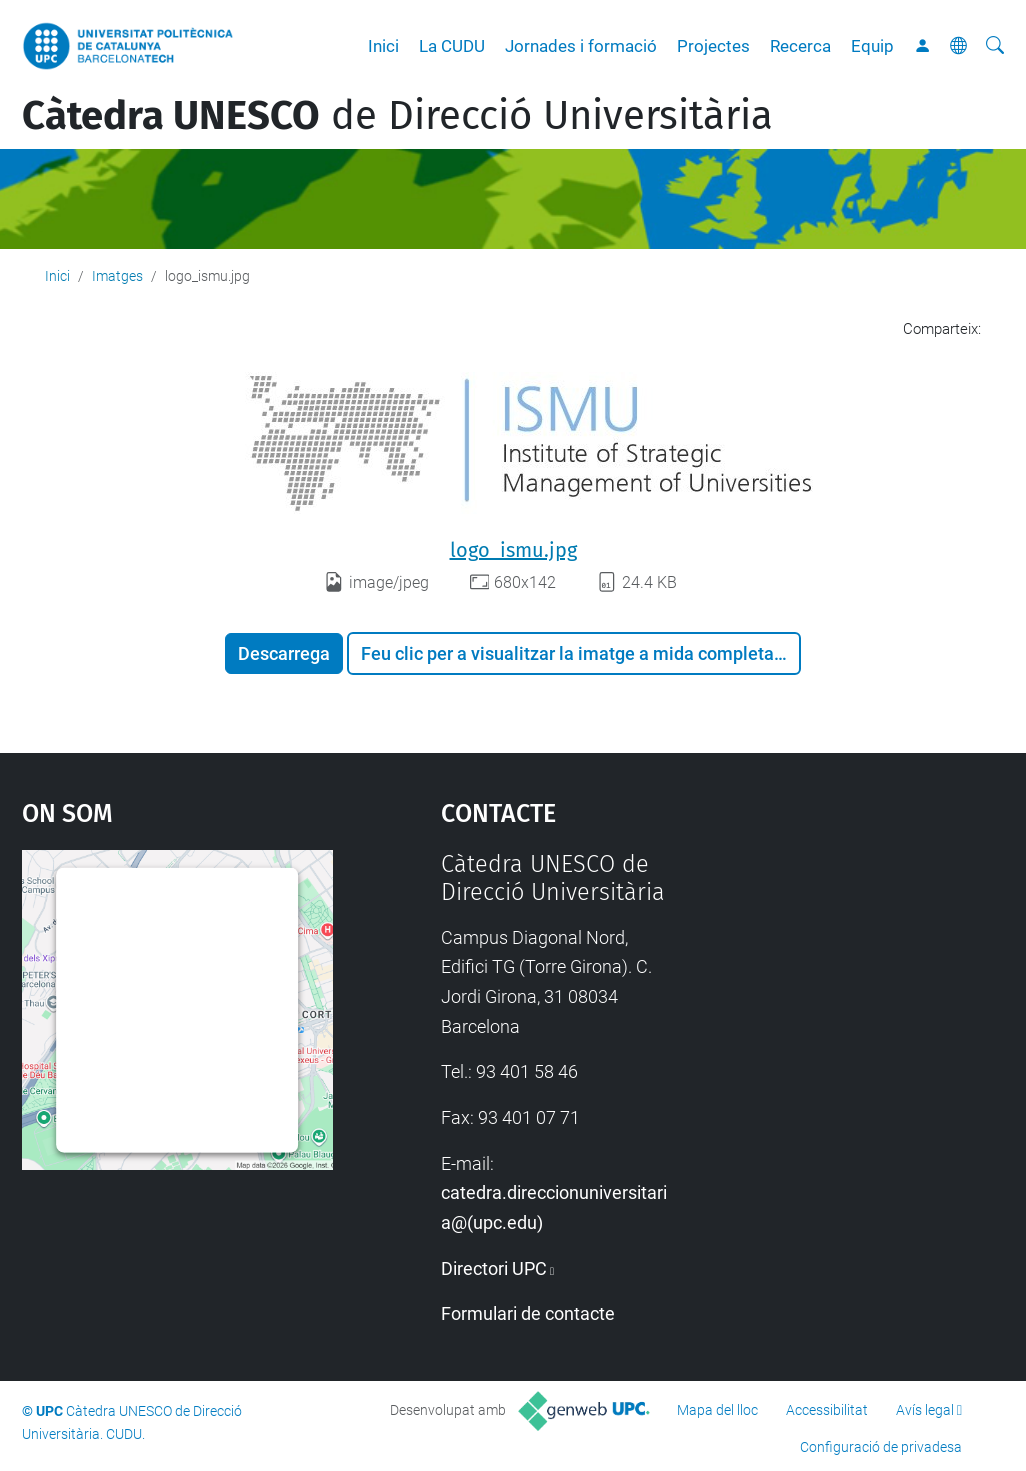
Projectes (713, 46)
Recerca (800, 46)
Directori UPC (494, 1268)
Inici (383, 46)
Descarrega (284, 653)
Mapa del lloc (717, 1410)
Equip (872, 46)
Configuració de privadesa (881, 1447)
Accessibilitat (827, 1410)
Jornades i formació (581, 46)
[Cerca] (995, 46)
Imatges (117, 276)
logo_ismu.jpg (513, 550)
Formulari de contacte (528, 1313)
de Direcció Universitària (397, 116)
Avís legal (925, 1410)
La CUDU (452, 46)
